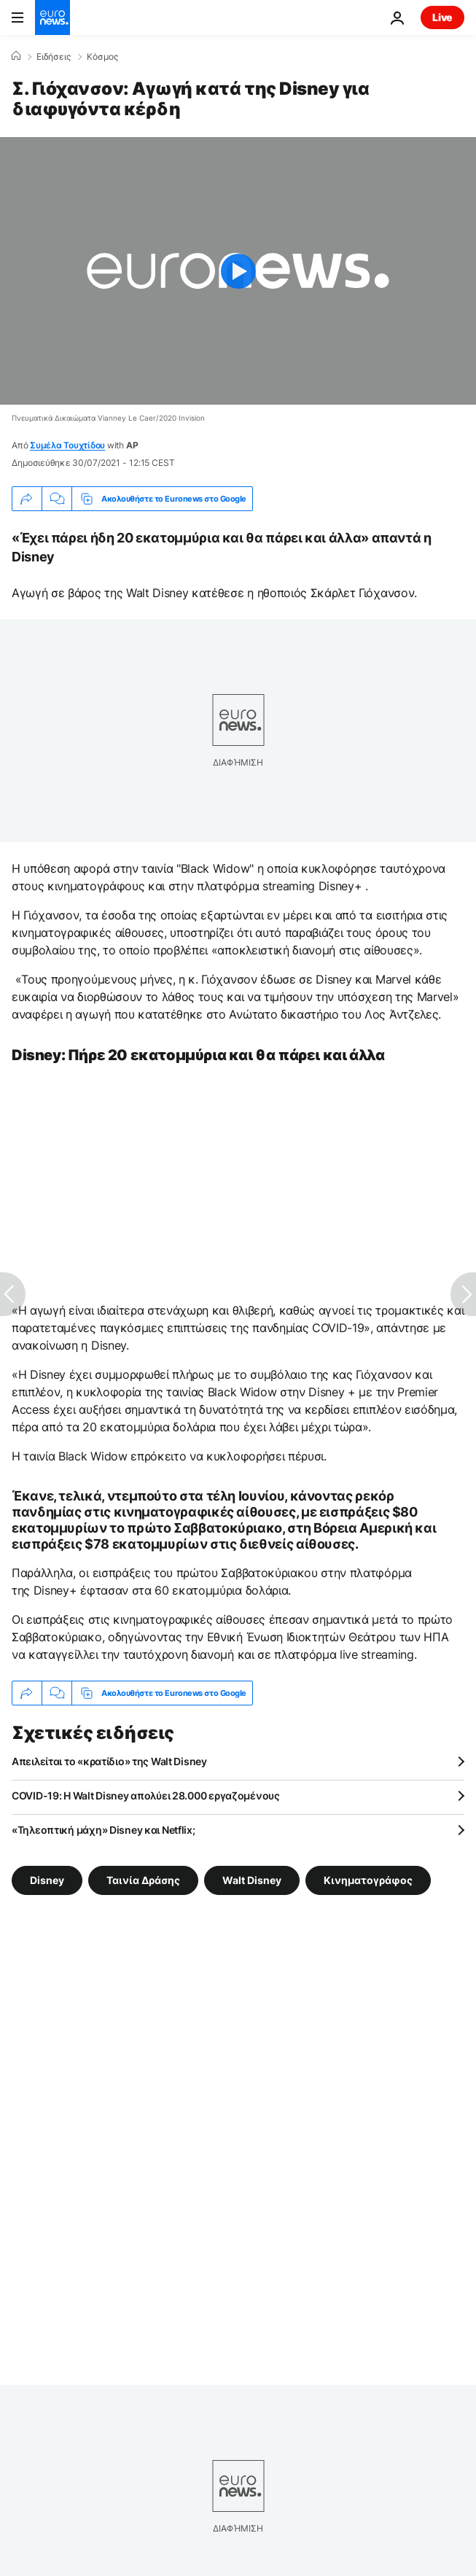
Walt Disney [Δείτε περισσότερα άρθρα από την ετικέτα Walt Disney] (251, 1880)
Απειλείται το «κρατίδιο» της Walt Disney (109, 1761)
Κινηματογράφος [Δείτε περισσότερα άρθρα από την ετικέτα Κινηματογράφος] (368, 1880)
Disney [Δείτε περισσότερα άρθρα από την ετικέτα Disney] (47, 1880)
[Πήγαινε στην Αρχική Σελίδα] (52, 17)
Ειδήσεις (53, 56)
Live (442, 17)
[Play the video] (238, 271)
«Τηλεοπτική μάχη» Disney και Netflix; (103, 1830)
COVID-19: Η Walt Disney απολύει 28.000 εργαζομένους (146, 1795)
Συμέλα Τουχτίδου (67, 445)
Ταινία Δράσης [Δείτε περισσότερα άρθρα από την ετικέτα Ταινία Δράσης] (143, 1880)
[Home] (16, 56)
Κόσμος (102, 56)
